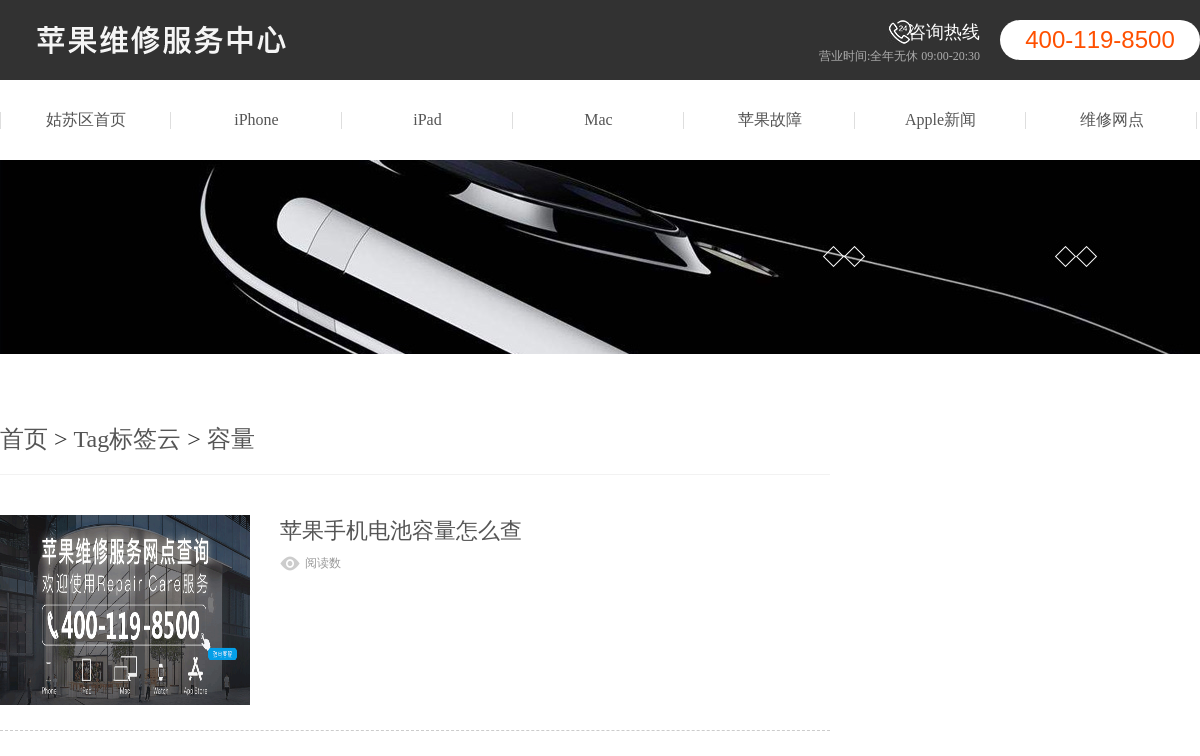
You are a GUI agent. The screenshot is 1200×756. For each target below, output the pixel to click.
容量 (231, 439)
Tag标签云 (128, 439)
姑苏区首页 (86, 119)
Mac (598, 119)
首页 (24, 439)
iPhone (256, 119)
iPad (427, 119)
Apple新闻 (940, 119)
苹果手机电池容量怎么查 (401, 530)
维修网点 (1112, 119)
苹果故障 (770, 119)
